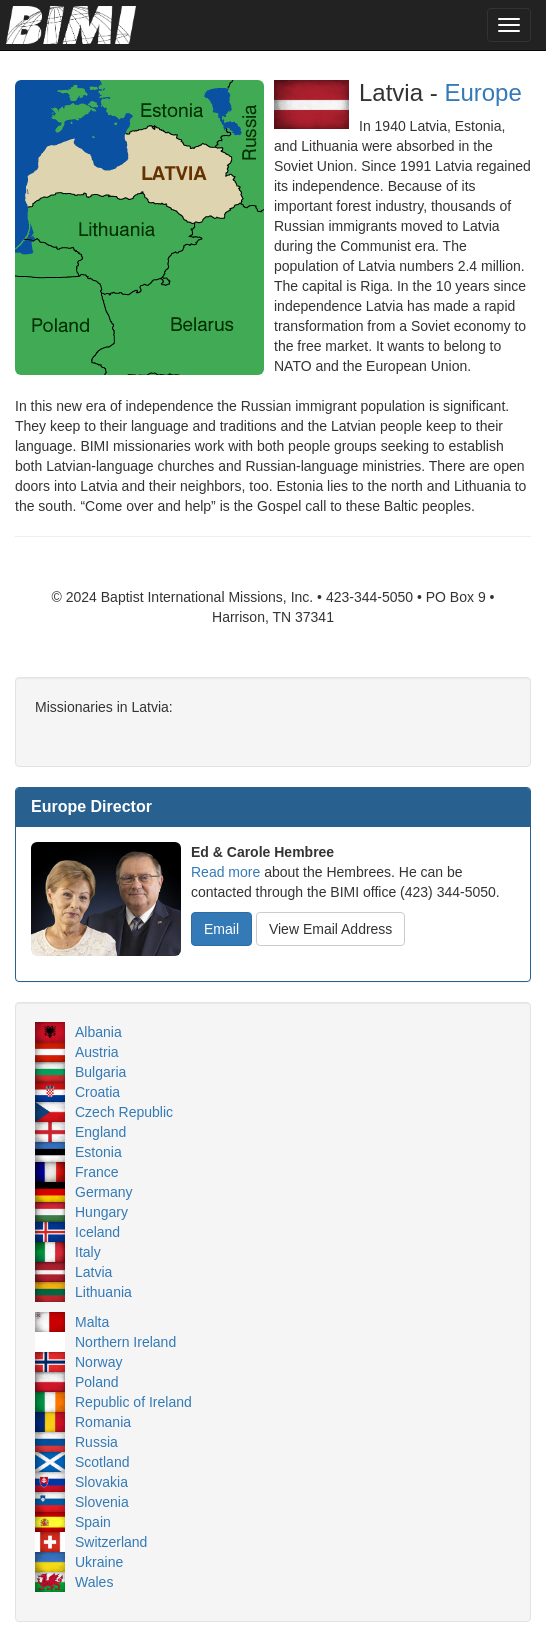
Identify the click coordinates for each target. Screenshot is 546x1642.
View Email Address (330, 929)
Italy (88, 1252)
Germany (104, 1192)
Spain (93, 1522)
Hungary (101, 1212)
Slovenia (102, 1502)
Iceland (97, 1232)
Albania (98, 1032)
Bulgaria (100, 1072)
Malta (92, 1322)
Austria (97, 1052)
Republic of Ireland (133, 1402)
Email (221, 929)
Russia (96, 1442)
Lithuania (103, 1292)
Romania (103, 1422)
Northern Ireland (125, 1342)
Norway (98, 1362)
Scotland (102, 1462)
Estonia (98, 1152)
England (100, 1132)
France (97, 1172)
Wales (94, 1582)
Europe (482, 92)
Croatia (97, 1092)
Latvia (93, 1272)
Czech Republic (124, 1112)
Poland (97, 1382)
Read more (225, 872)
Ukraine (99, 1562)
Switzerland (111, 1542)
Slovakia (101, 1482)
